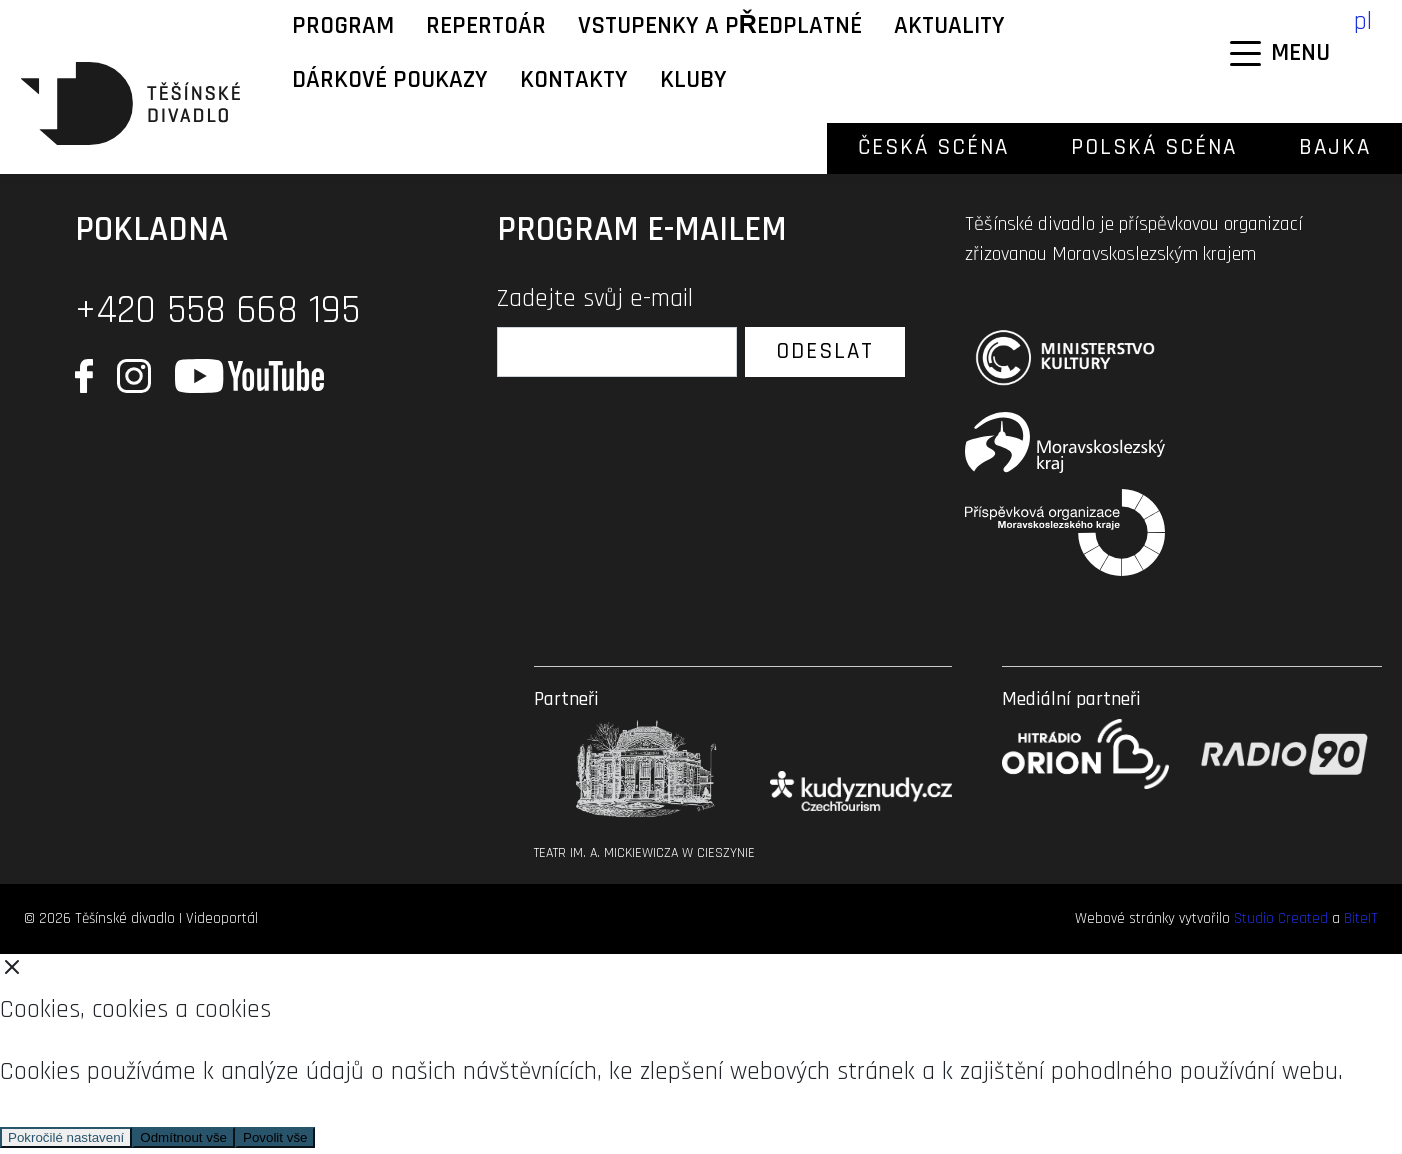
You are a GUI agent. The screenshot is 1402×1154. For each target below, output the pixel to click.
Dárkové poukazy (390, 80)
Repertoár (486, 26)
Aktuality (949, 26)
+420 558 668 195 (217, 310)
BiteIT (1361, 918)
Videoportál (222, 918)
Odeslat (825, 351)
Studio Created (1281, 918)
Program (343, 26)
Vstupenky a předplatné (720, 26)
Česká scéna (933, 147)
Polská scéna (1154, 147)
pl (1363, 22)
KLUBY (693, 80)
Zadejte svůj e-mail (595, 299)
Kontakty (574, 80)
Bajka (1335, 147)
